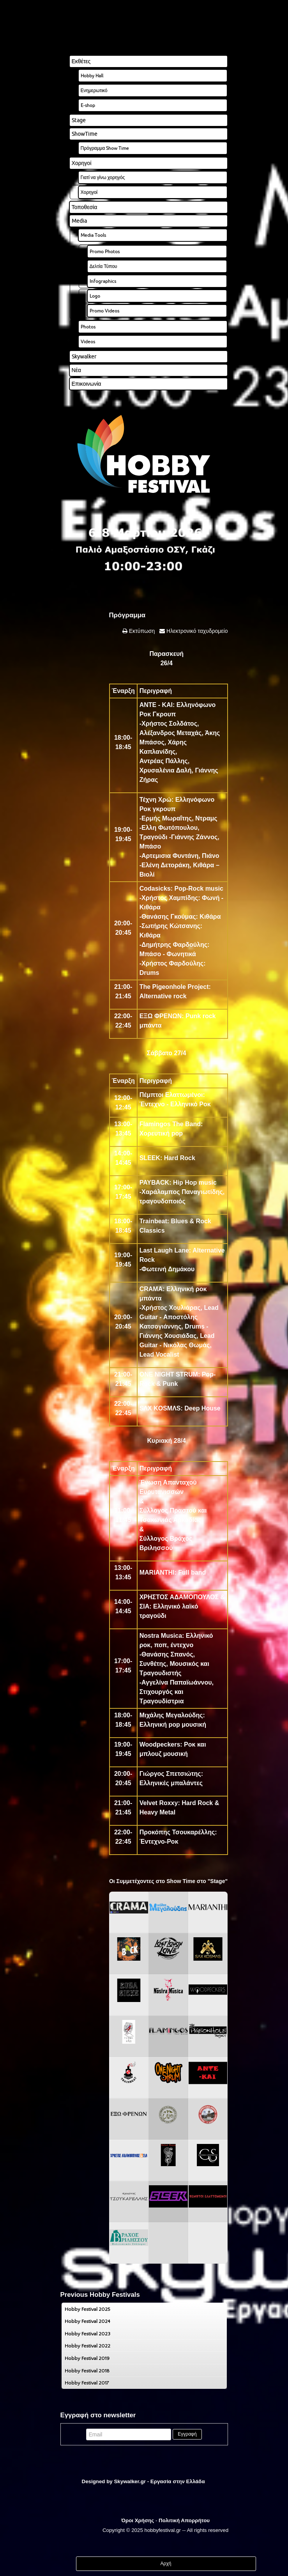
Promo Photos (105, 251)
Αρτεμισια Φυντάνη (169, 855)
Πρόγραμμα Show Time (105, 148)
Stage (79, 120)
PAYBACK (154, 1182)
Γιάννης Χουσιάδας (168, 1335)
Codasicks (155, 888)
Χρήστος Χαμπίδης (169, 898)
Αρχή (166, 2563)
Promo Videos (104, 310)
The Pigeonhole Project (174, 986)
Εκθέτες (81, 61)
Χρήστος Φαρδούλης (172, 963)
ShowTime (84, 134)
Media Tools (93, 234)
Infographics (103, 280)
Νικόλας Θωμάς (186, 1345)
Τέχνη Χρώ (155, 799)
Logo (95, 295)
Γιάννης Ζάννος (194, 837)
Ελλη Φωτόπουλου (169, 827)
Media (79, 221)
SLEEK (150, 1158)
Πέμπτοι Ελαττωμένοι (171, 1094)
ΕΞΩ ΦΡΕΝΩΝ (161, 1016)
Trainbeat (153, 1221)
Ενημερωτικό (94, 90)
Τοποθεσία (84, 207)
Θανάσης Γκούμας (168, 916)
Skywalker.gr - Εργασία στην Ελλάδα (159, 2481)
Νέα (76, 370)
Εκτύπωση (141, 631)
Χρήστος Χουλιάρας (171, 1307)
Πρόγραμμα (127, 615)
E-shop (88, 105)
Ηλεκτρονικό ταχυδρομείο (196, 631)
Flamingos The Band (170, 1124)
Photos (88, 326)
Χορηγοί (82, 163)
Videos (88, 341)
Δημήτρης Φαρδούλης (174, 944)
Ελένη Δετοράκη (165, 865)
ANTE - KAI (156, 705)
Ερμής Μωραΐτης (166, 818)
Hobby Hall (92, 75)
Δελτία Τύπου (103, 266)
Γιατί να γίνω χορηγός (103, 177)
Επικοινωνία (86, 384)
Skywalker (84, 356)
